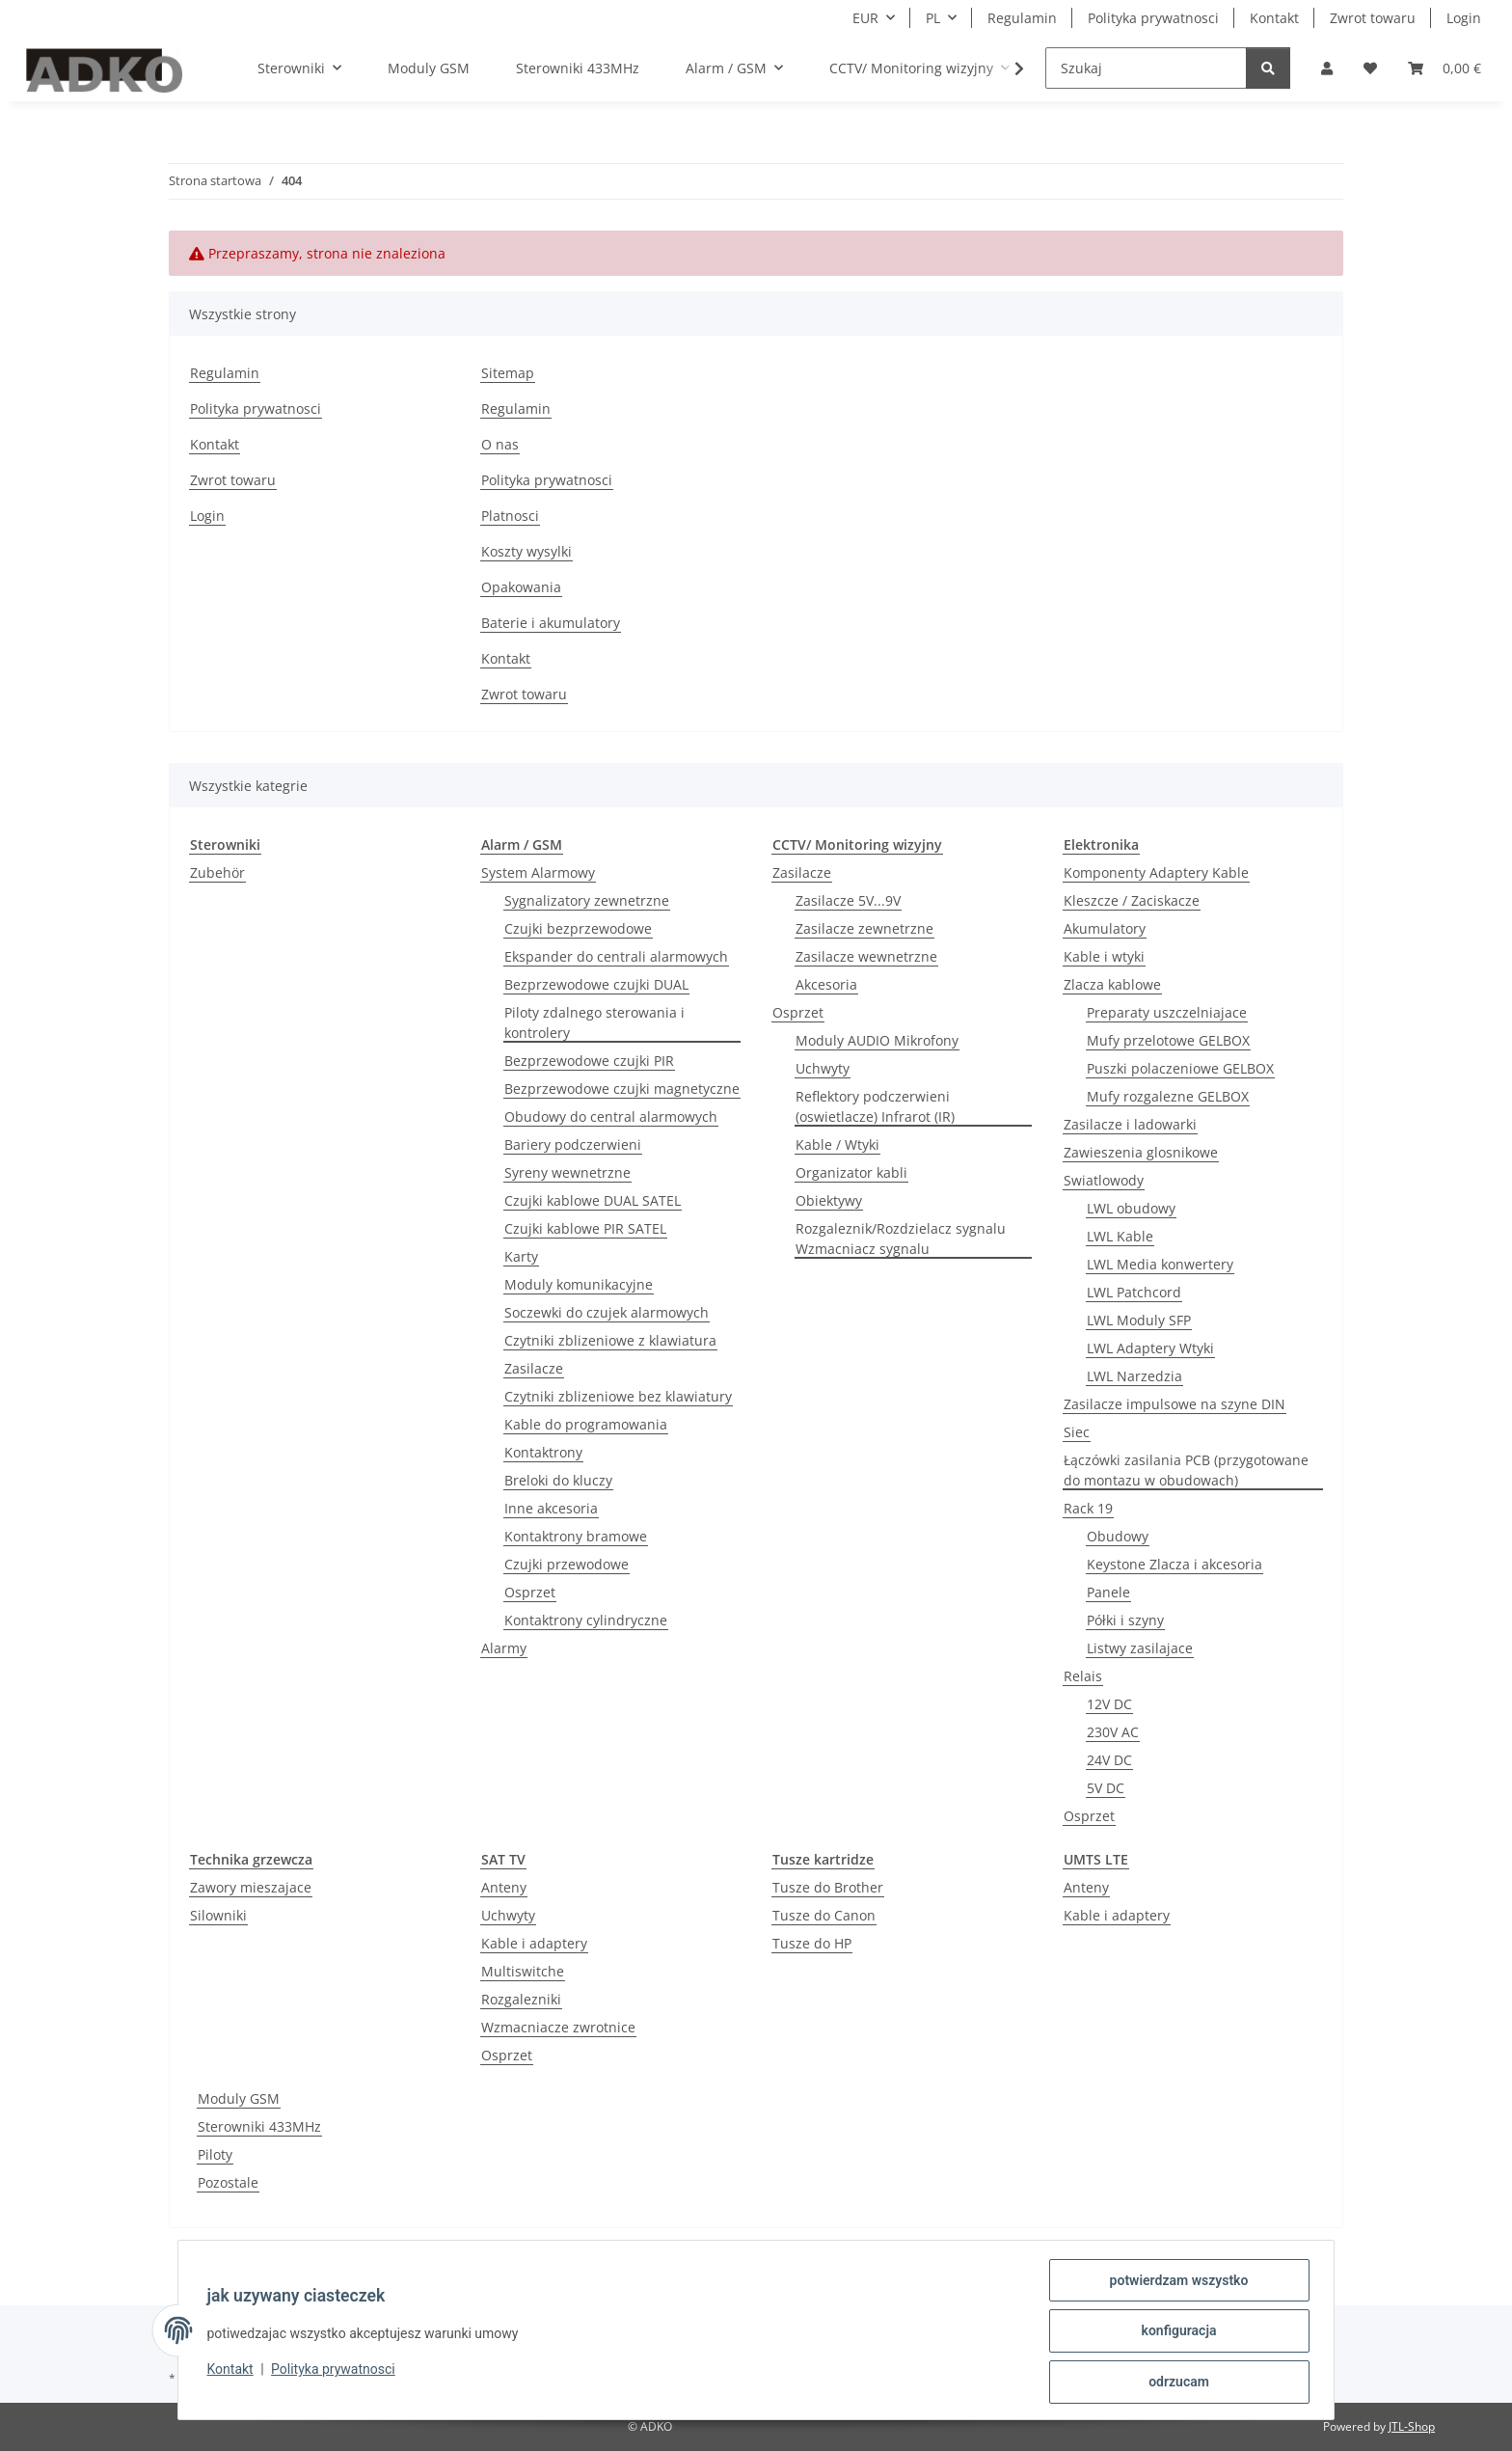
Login (1463, 18)
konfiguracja (1176, 2332)
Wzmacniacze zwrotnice (558, 2027)
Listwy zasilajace (1140, 1648)
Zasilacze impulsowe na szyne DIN (1174, 1404)
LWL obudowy (1131, 1208)
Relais (1083, 1676)
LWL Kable (1120, 1236)
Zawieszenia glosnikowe (1141, 1152)
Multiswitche (522, 1971)
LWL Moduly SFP (1139, 1320)
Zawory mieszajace (250, 1887)
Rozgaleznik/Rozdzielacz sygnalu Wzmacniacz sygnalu (901, 1238)
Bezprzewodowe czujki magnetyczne (622, 1088)
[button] (1327, 68)
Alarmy (503, 1648)
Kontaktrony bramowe (575, 1536)
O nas (500, 444)
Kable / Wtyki (837, 1144)
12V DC (1109, 1704)
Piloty (215, 2154)
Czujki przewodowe (566, 1564)
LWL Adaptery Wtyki (1150, 1348)
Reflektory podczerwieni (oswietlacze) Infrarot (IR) (875, 1106)
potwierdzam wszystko (1176, 2282)
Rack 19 (1088, 1508)
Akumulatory (1105, 928)
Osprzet (529, 1592)
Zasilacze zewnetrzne (864, 928)
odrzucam (1177, 2382)
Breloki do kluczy (558, 1480)
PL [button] (933, 18)
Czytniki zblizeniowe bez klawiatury (618, 1396)
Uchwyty (823, 1068)
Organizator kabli (851, 1172)
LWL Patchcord (1134, 1292)
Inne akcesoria (551, 1508)
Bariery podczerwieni (572, 1144)
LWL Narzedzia (1134, 1376)
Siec (1077, 1432)
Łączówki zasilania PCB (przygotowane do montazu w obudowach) (1186, 1470)
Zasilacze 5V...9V (848, 900)
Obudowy (1117, 1536)
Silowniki (218, 1915)
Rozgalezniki (521, 1999)
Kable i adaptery (534, 1943)
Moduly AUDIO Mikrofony (877, 1040)
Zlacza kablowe (1112, 984)
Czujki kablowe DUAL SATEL (592, 1200)
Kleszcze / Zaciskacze (1132, 900)
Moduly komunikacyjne (578, 1284)
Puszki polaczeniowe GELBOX (1180, 1068)
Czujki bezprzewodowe (578, 928)
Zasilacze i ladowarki (1130, 1124)
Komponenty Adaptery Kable (1156, 872)
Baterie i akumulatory (550, 622)
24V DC (1109, 1760)
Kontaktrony (543, 1452)
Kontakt (232, 2371)
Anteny (503, 1887)
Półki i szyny (1125, 1620)
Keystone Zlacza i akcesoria (1174, 1564)
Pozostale (228, 2182)
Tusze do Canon (824, 1915)
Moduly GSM (239, 2098)
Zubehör (217, 872)
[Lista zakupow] (1370, 68)
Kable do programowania (585, 1424)
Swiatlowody (1104, 1180)
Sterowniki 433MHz (259, 2126)
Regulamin (1022, 18)
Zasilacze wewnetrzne (866, 956)
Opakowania (521, 587)
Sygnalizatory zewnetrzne (586, 900)
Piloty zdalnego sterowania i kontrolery (594, 1022)
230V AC (1113, 1732)
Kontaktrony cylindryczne (585, 1620)
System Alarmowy (538, 872)
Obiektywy (829, 1200)
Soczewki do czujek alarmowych (606, 1312)
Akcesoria (826, 984)
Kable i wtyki (1104, 956)
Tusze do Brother (827, 1887)
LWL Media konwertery (1160, 1264)
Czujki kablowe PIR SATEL (585, 1228)
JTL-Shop (1412, 2426)
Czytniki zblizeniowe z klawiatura (610, 1340)
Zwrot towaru (1373, 18)
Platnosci (510, 515)
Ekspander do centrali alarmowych (616, 956)
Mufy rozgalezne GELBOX (1168, 1096)
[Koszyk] (1444, 68)
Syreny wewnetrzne (567, 1172)
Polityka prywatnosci (336, 2371)
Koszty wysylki (526, 551)
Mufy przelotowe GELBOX (1168, 1040)
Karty (521, 1256)
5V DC (1105, 1788)
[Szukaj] (1146, 68)
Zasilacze (533, 1368)
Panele (1108, 1592)
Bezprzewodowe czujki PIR (589, 1060)
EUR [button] (865, 18)
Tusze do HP (811, 1943)
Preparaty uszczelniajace (1167, 1012)
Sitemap (507, 373)
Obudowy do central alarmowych (610, 1116)
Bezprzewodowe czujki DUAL (596, 984)
